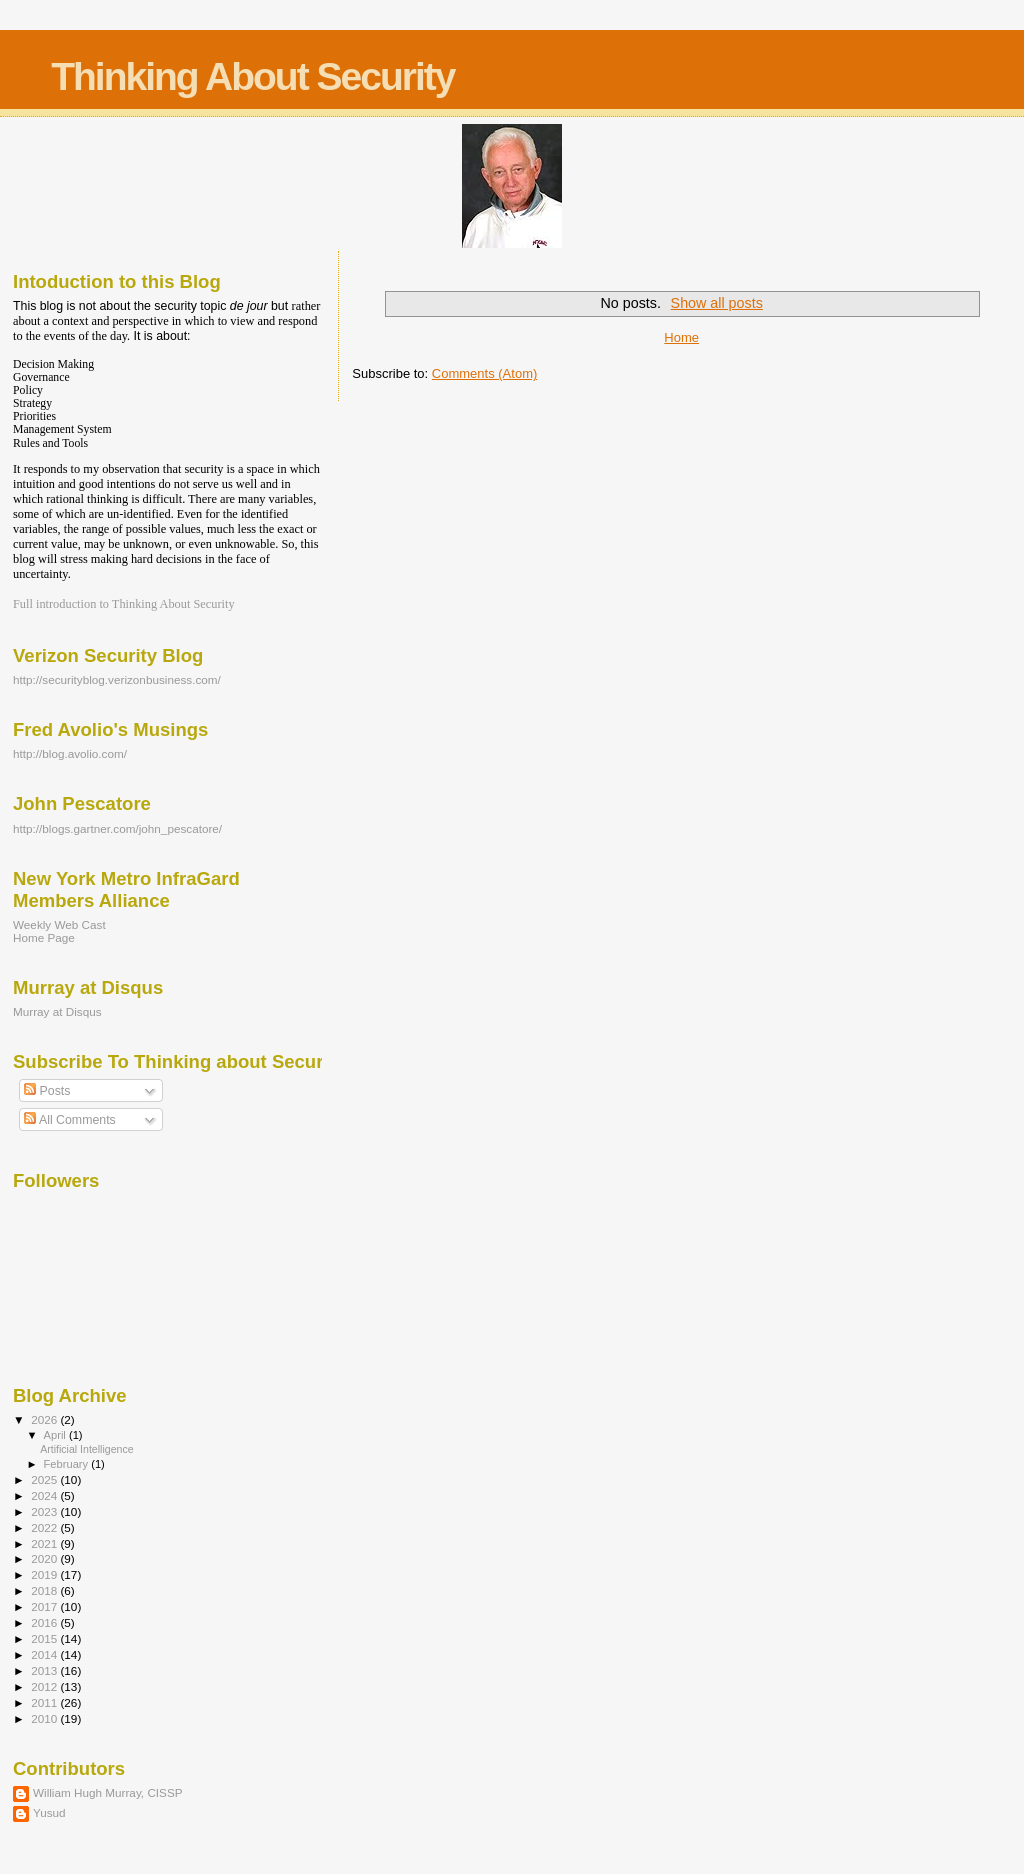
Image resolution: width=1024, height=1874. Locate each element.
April (56, 1435)
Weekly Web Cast (59, 924)
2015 (45, 1638)
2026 (45, 1419)
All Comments (70, 1120)
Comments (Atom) (484, 373)
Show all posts (717, 303)
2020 (45, 1558)
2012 (45, 1686)
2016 (45, 1622)
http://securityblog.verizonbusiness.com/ (117, 679)
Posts (47, 1091)
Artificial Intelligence (86, 1449)
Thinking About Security (252, 76)
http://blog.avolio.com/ (70, 753)
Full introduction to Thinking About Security (124, 604)
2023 (45, 1511)
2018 (45, 1590)
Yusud (49, 1812)
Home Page (44, 937)
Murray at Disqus (57, 1011)
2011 (45, 1702)
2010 (45, 1718)
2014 (45, 1654)
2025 (45, 1479)
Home (681, 337)
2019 (45, 1574)
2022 (45, 1527)
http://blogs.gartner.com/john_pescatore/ (117, 828)
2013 (45, 1670)
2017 (45, 1606)
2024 (45, 1495)
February (68, 1464)
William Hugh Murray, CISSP (108, 1792)
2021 (45, 1543)
